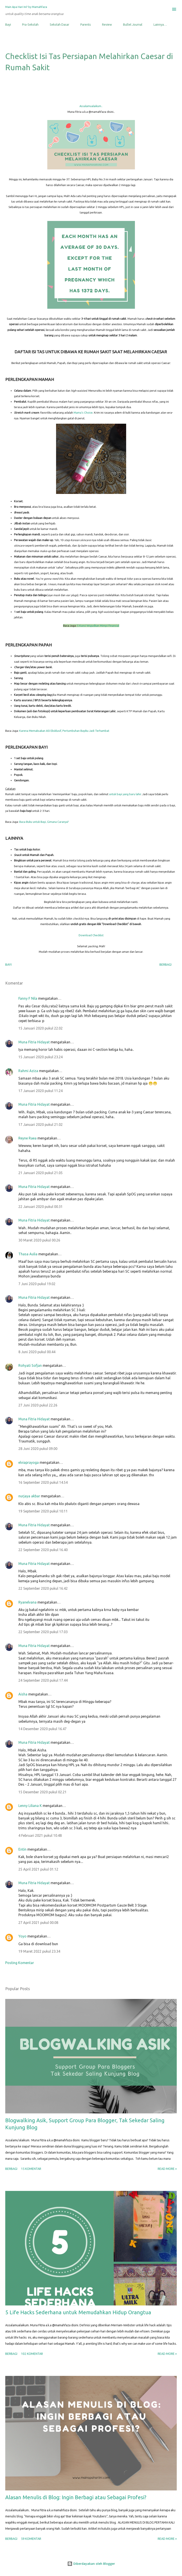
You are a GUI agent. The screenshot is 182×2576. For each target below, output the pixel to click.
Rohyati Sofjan (30, 1365)
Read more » (167, 2169)
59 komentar (31, 2538)
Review (107, 24)
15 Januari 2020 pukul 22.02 (40, 1028)
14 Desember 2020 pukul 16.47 (42, 1729)
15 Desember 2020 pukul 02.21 (42, 1792)
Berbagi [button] (165, 964)
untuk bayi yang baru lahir (125, 794)
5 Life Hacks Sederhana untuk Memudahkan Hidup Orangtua (78, 2312)
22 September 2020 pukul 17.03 (43, 1632)
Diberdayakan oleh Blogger (91, 2564)
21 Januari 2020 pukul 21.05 (40, 1173)
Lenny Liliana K (30, 1806)
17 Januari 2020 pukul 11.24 (40, 1091)
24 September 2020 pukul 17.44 (43, 1680)
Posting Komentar (19, 1963)
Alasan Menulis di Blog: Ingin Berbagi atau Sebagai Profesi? (75, 2497)
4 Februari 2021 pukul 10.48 (40, 1835)
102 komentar (32, 2353)
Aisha (22, 1694)
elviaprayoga (28, 1462)
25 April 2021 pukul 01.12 (38, 1869)
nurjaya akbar (29, 1496)
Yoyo (22, 1936)
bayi (8, 964)
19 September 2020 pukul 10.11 (43, 1511)
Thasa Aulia (27, 1254)
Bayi (8, 24)
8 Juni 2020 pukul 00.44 (36, 1352)
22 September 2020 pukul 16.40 (43, 1550)
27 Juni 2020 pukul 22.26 (37, 1405)
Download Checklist (91, 935)
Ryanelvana (27, 1602)
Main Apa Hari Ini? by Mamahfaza (26, 6)
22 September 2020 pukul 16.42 (43, 1588)
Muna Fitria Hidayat (34, 1042)
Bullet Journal (132, 24)
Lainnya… (160, 24)
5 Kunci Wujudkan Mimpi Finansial (98, 625)
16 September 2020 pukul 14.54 (43, 1482)
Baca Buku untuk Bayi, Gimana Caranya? (44, 821)
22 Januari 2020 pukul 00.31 (40, 1207)
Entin (22, 1849)
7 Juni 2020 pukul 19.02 (36, 1284)
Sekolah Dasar (59, 24)
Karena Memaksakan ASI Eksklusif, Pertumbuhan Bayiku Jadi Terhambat (64, 730)
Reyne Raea (27, 1138)
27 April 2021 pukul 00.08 (38, 1923)
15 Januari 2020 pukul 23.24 (40, 1057)
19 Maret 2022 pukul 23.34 (39, 1951)
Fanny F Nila (27, 998)
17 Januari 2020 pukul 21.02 (40, 1125)
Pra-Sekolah (30, 24)
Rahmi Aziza (28, 1071)
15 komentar (31, 2169)
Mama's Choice (83, 412)
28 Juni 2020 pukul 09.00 (37, 1449)
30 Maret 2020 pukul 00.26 (39, 1240)
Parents (85, 24)
